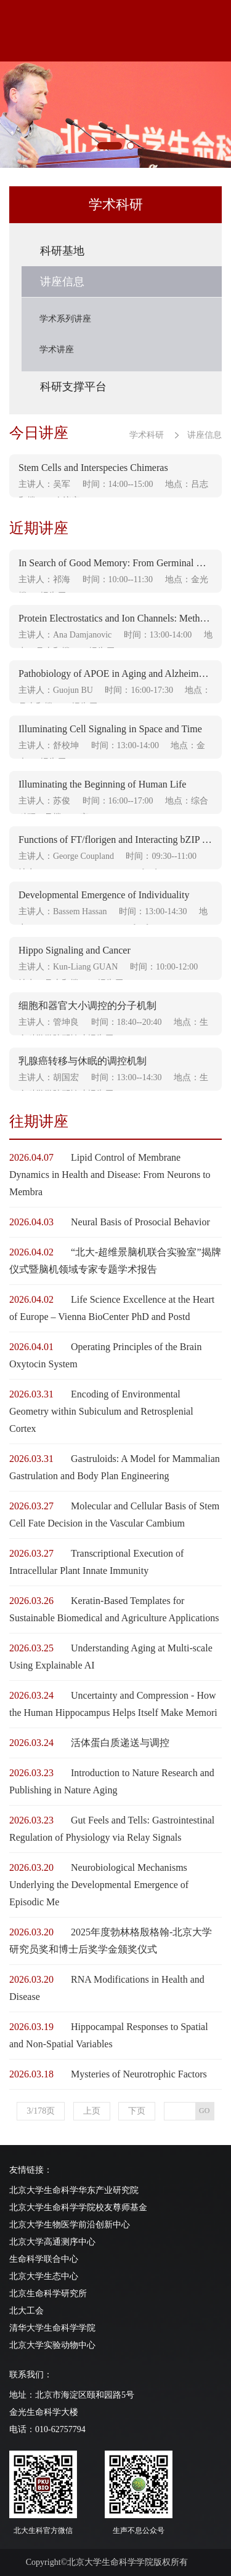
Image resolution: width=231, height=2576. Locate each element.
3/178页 (40, 2111)
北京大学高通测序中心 (52, 2241)
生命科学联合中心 (43, 2259)
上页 (91, 2111)
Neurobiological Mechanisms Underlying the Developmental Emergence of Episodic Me (98, 1884)
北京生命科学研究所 (48, 2293)
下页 (136, 2111)
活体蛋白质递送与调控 (120, 1742)
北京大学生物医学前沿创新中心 (69, 2224)
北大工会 (26, 2310)
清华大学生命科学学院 (52, 2328)
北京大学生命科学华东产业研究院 (74, 2190)
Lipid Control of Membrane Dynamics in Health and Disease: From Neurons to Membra (110, 1174)
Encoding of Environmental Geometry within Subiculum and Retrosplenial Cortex (101, 1411)
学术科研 (146, 435)
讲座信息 (204, 435)
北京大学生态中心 (43, 2276)
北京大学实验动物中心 (52, 2345)
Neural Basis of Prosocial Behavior (140, 1222)
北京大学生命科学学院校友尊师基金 (78, 2207)
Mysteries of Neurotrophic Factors (139, 2074)
